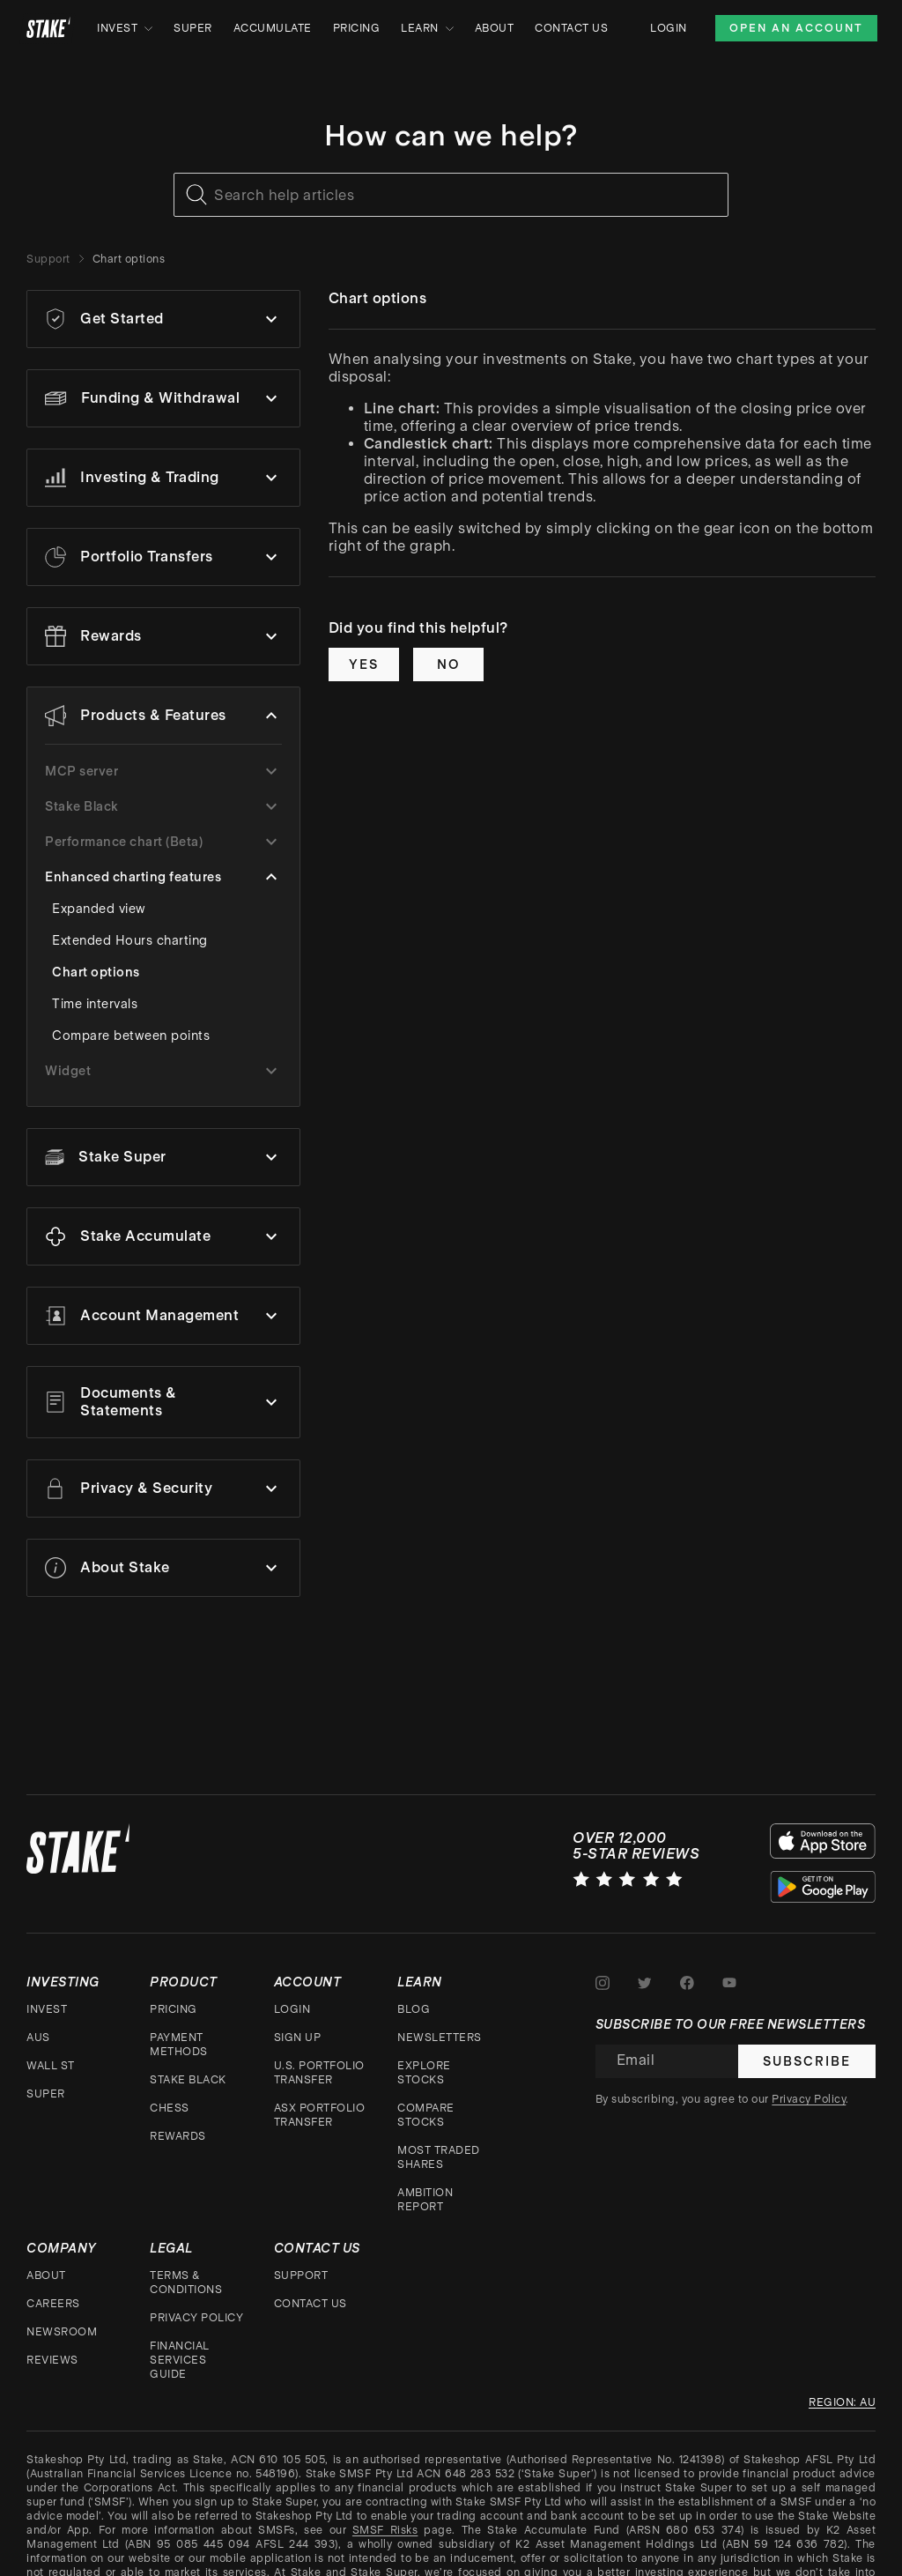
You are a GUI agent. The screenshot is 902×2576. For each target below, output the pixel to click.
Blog (413, 1991)
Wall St (50, 2047)
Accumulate (272, 28)
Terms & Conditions (186, 2264)
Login (668, 28)
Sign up (298, 2019)
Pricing (357, 28)
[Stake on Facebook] (687, 1964)
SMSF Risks (385, 2511)
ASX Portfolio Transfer (320, 2096)
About (494, 28)
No (448, 664)
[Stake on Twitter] (645, 1964)
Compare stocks (426, 2096)
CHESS (169, 2089)
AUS (38, 2019)
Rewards (178, 2118)
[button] (163, 319)
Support (48, 259)
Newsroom (61, 2313)
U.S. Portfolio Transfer (319, 2054)
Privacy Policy (196, 2299)
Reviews (52, 2341)
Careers (53, 2285)
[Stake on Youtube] (729, 1964)
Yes (364, 664)
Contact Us (571, 28)
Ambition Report (425, 2181)
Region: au (842, 2384)
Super (193, 28)
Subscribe (807, 2043)
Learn (427, 28)
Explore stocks (424, 2054)
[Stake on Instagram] (602, 1964)
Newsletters (439, 2019)
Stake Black (188, 2061)
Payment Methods (179, 2026)
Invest (124, 28)
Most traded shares (438, 2139)
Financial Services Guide (180, 2341)
